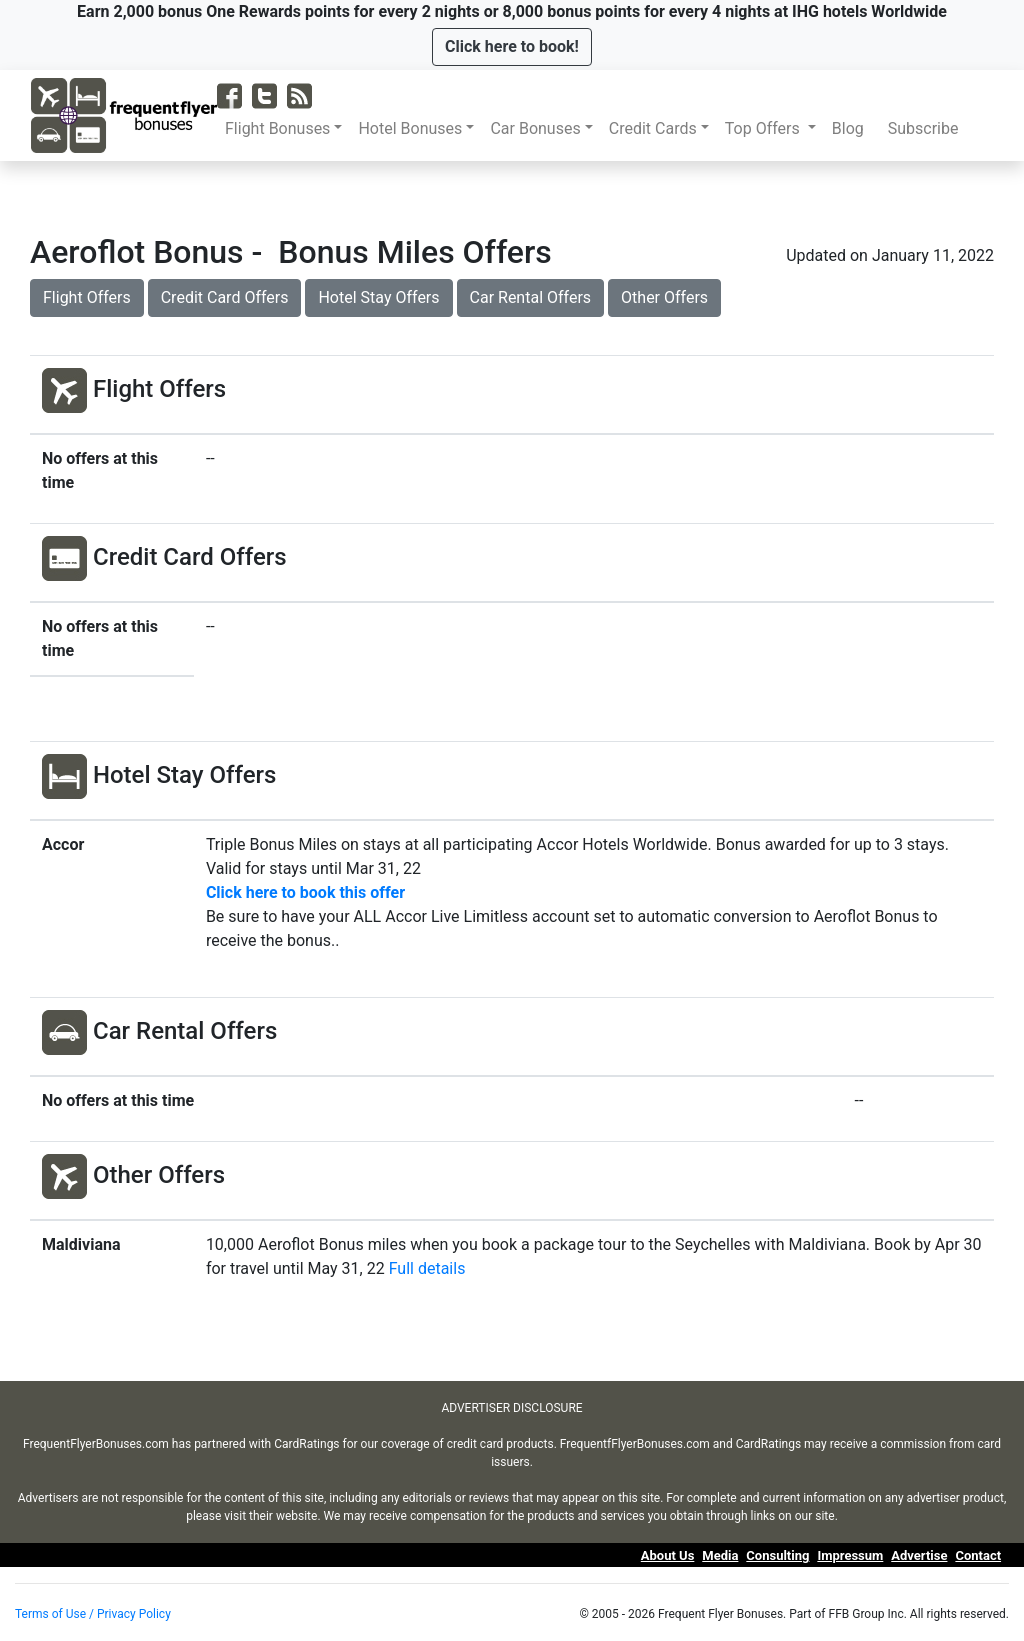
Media (720, 1555)
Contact (978, 1555)
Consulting (777, 1555)
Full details (427, 1268)
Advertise (919, 1555)
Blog (852, 128)
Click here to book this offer (305, 892)
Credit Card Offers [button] (225, 297)
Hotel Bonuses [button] (410, 128)
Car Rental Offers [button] (531, 297)
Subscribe (927, 128)
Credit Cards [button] (653, 128)
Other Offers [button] (664, 297)
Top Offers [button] (764, 128)
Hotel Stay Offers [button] (378, 297)
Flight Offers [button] (87, 297)
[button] (512, 47)
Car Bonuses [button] (535, 128)
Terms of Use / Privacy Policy (93, 1614)
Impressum (850, 1555)
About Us (668, 1555)
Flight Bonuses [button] (277, 128)
